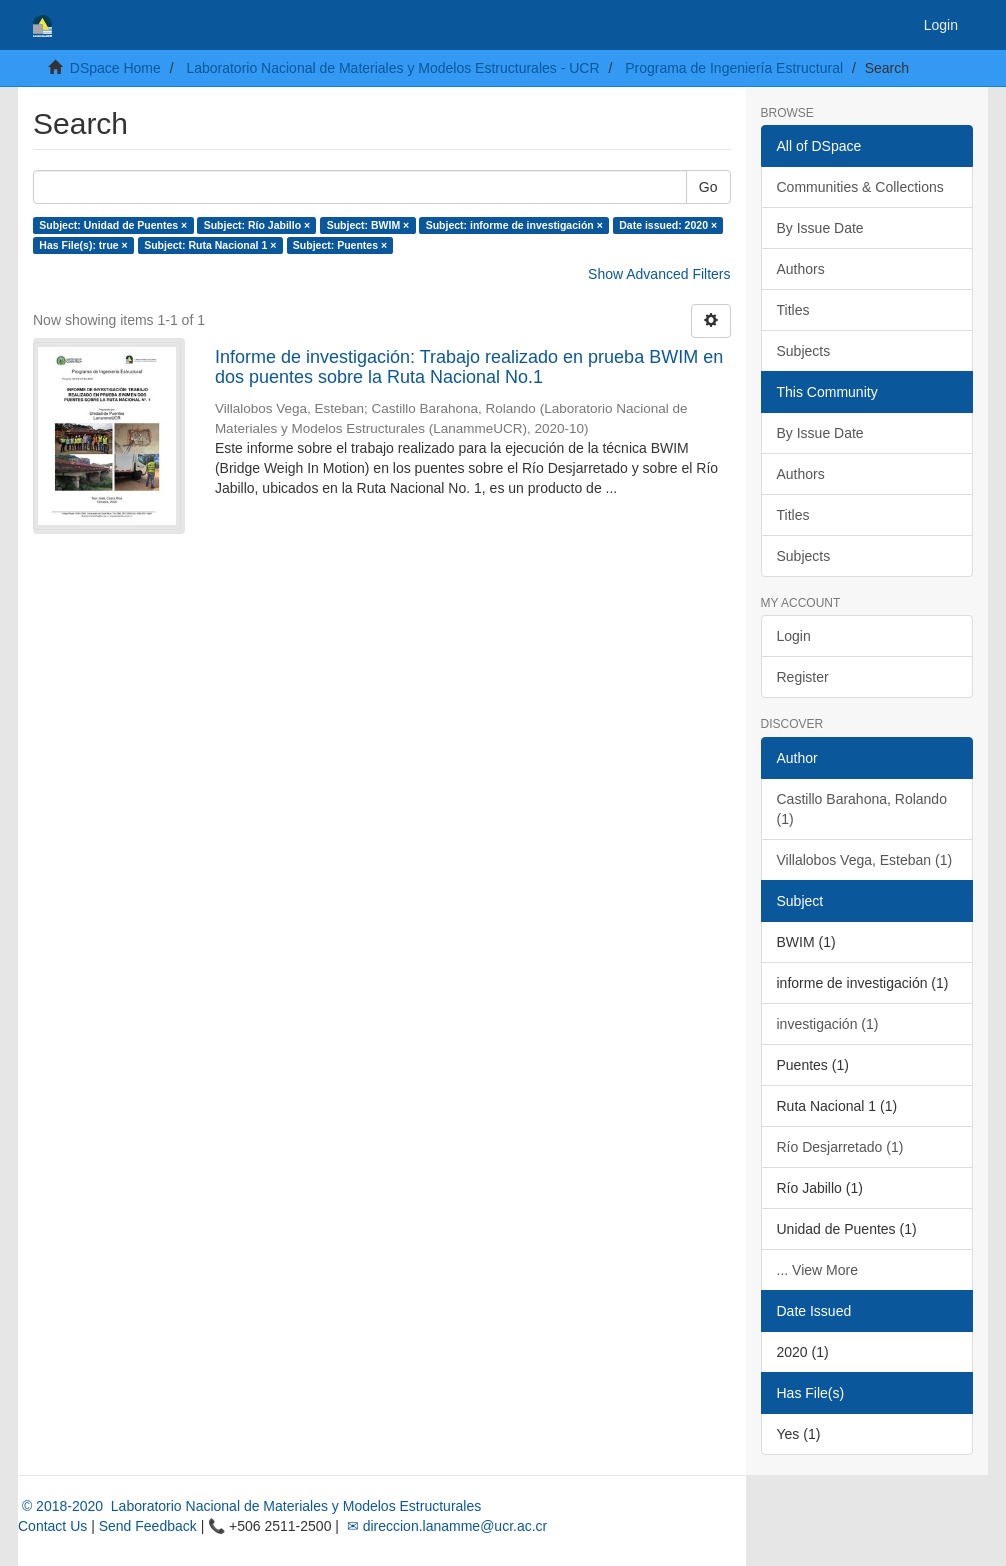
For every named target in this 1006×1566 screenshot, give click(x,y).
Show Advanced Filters (659, 274)
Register (803, 677)
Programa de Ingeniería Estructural (734, 68)
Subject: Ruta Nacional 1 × (210, 245)
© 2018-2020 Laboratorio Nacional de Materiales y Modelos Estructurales (249, 1506)
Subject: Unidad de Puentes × (113, 225)
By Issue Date (820, 228)
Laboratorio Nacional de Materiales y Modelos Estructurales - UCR (392, 68)
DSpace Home (115, 68)
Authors (801, 269)
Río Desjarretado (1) (840, 1147)
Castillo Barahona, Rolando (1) (862, 809)
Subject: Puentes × (340, 245)
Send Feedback (148, 1526)
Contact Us (52, 1526)
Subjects (804, 351)
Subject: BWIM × (368, 225)
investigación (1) (828, 1024)
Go (708, 187)
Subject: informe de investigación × (514, 225)
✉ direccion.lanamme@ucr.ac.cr (445, 1526)
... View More (817, 1270)
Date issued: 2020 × (668, 225)
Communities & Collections (860, 187)
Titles (793, 310)
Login (794, 636)
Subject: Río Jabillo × (257, 225)
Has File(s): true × (83, 245)
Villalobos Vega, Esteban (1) (865, 860)
